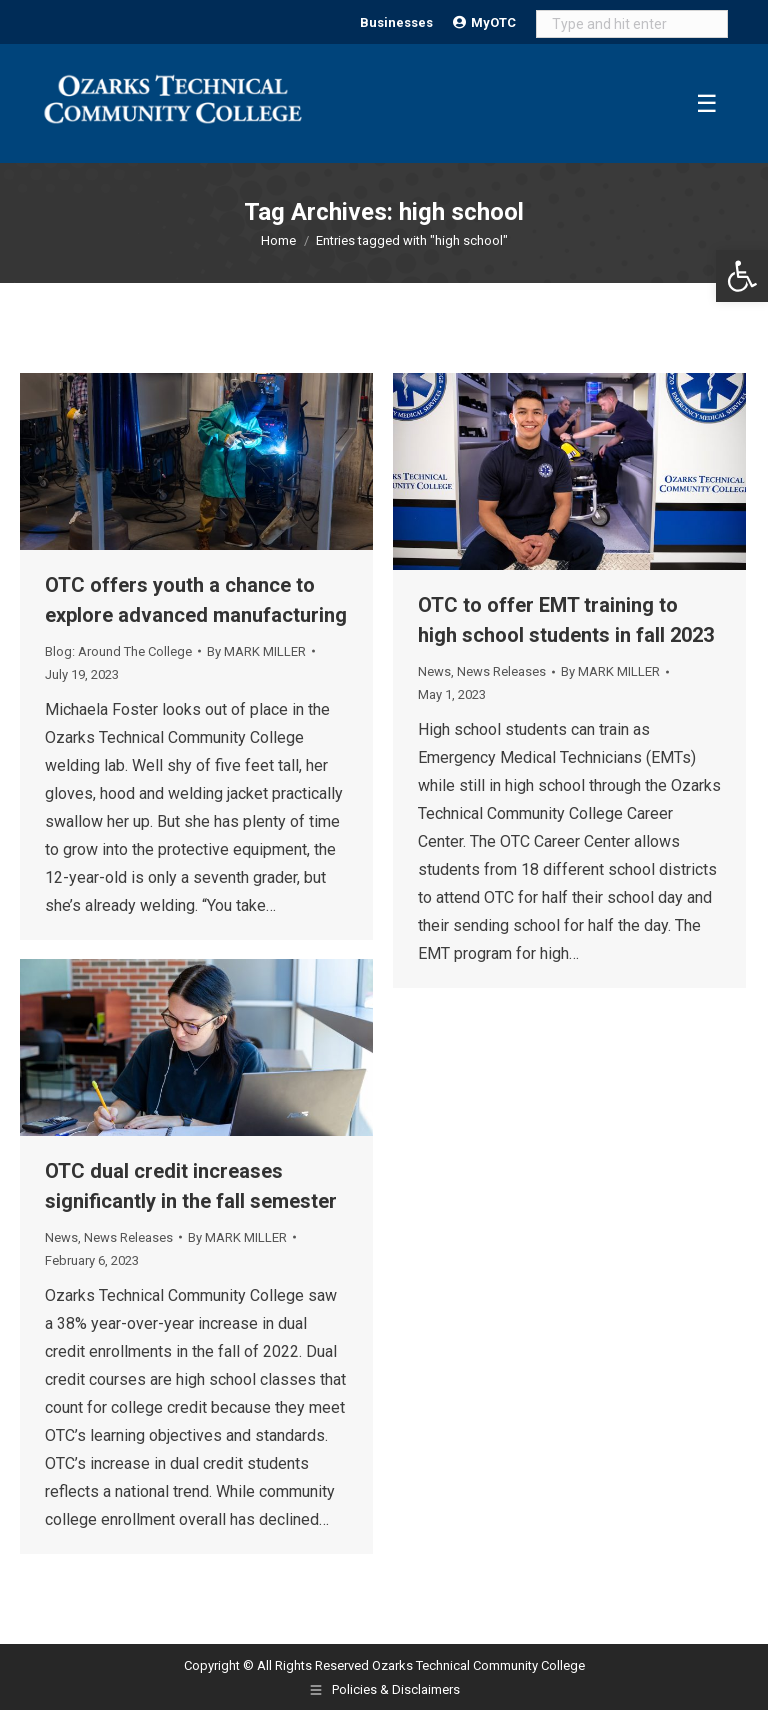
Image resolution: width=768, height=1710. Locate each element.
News (434, 671)
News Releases (501, 671)
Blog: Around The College (118, 651)
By (256, 651)
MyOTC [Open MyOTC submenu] (484, 22)
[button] (742, 276)
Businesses (396, 22)
